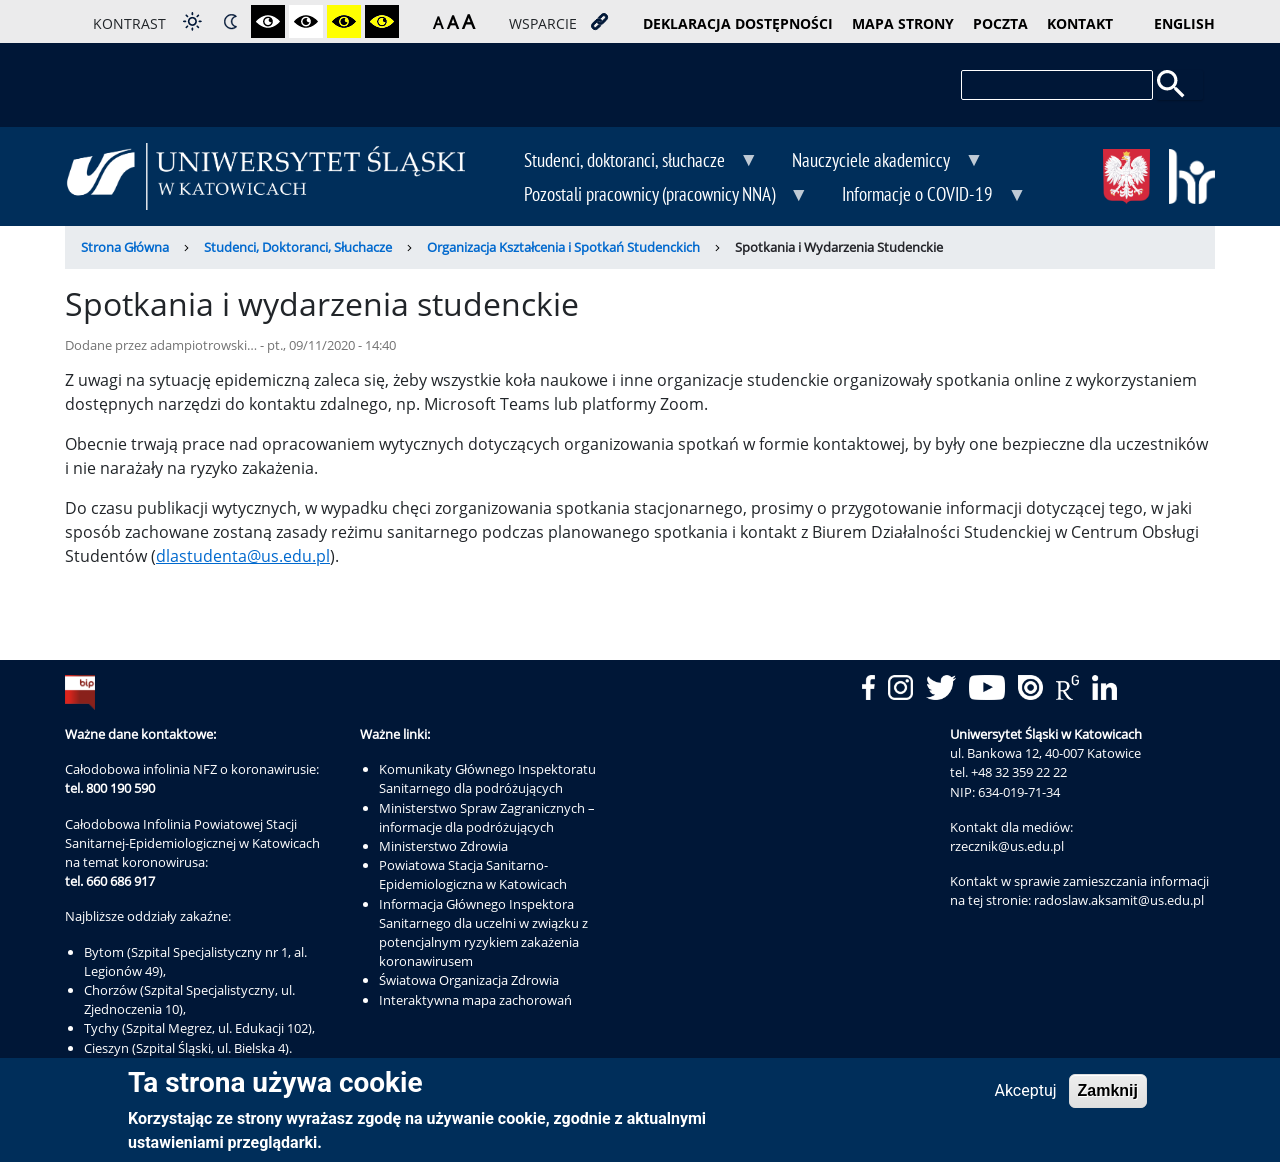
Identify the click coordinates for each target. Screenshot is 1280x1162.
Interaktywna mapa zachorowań (475, 1000)
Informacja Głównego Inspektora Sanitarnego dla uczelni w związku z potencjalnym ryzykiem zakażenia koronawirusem (483, 933)
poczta (1000, 23)
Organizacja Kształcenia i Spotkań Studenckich (563, 247)
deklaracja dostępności (738, 23)
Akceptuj (1025, 1095)
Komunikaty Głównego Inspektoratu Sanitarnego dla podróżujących (487, 778)
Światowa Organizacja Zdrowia (469, 980)
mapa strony (903, 23)
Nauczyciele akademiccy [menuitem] (873, 162)
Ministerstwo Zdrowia (443, 846)
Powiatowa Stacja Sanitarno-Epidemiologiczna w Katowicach (473, 874)
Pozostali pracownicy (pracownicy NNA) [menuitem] (651, 196)
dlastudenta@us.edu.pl (243, 556)
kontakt (1080, 23)
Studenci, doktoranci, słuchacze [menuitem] (626, 162)
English (1184, 23)
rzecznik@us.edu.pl (1007, 846)
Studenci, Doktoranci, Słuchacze (298, 247)
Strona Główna (125, 247)
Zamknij (1108, 1095)
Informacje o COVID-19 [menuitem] (919, 196)
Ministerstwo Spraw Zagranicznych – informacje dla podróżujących (487, 817)
